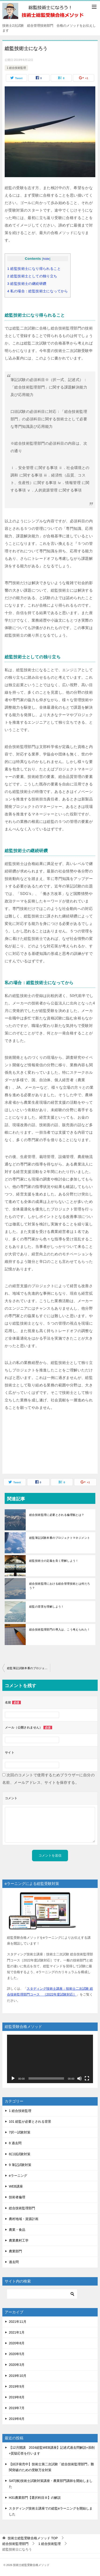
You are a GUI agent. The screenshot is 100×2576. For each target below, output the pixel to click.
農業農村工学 (19, 2240)
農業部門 (15, 2251)
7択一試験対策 (19, 2132)
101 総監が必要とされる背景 (30, 2121)
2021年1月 (17, 2332)
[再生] (13, 2078)
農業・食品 (17, 2230)
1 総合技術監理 (16, 68)
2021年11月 (17, 2321)
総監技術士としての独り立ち (32, 276)
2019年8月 (17, 2397)
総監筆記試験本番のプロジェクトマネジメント (59, 1537)
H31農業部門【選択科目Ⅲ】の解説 (35, 2497)
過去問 (14, 2262)
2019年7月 (17, 2408)
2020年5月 (17, 2354)
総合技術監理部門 (22, 2208)
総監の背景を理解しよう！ (46, 1606)
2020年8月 (17, 2343)
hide (46, 258)
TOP (33, 2538)
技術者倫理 (17, 2197)
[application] (50, 2059)
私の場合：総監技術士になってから (37, 291)
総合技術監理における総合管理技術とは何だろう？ (59, 1586)
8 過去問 (15, 2143)
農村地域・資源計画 (23, 2219)
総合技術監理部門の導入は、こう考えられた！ (59, 1629)
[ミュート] (79, 2078)
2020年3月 (17, 2365)
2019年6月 (17, 2419)
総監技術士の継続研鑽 (26, 284)
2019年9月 (17, 2386)
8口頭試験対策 (19, 2154)
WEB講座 (16, 2186)
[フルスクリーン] (87, 2078)
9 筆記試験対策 (20, 2165)
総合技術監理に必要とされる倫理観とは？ (56, 1515)
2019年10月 (17, 2376)
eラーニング (18, 2175)
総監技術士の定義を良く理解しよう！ (54, 1560)
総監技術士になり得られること (34, 269)
